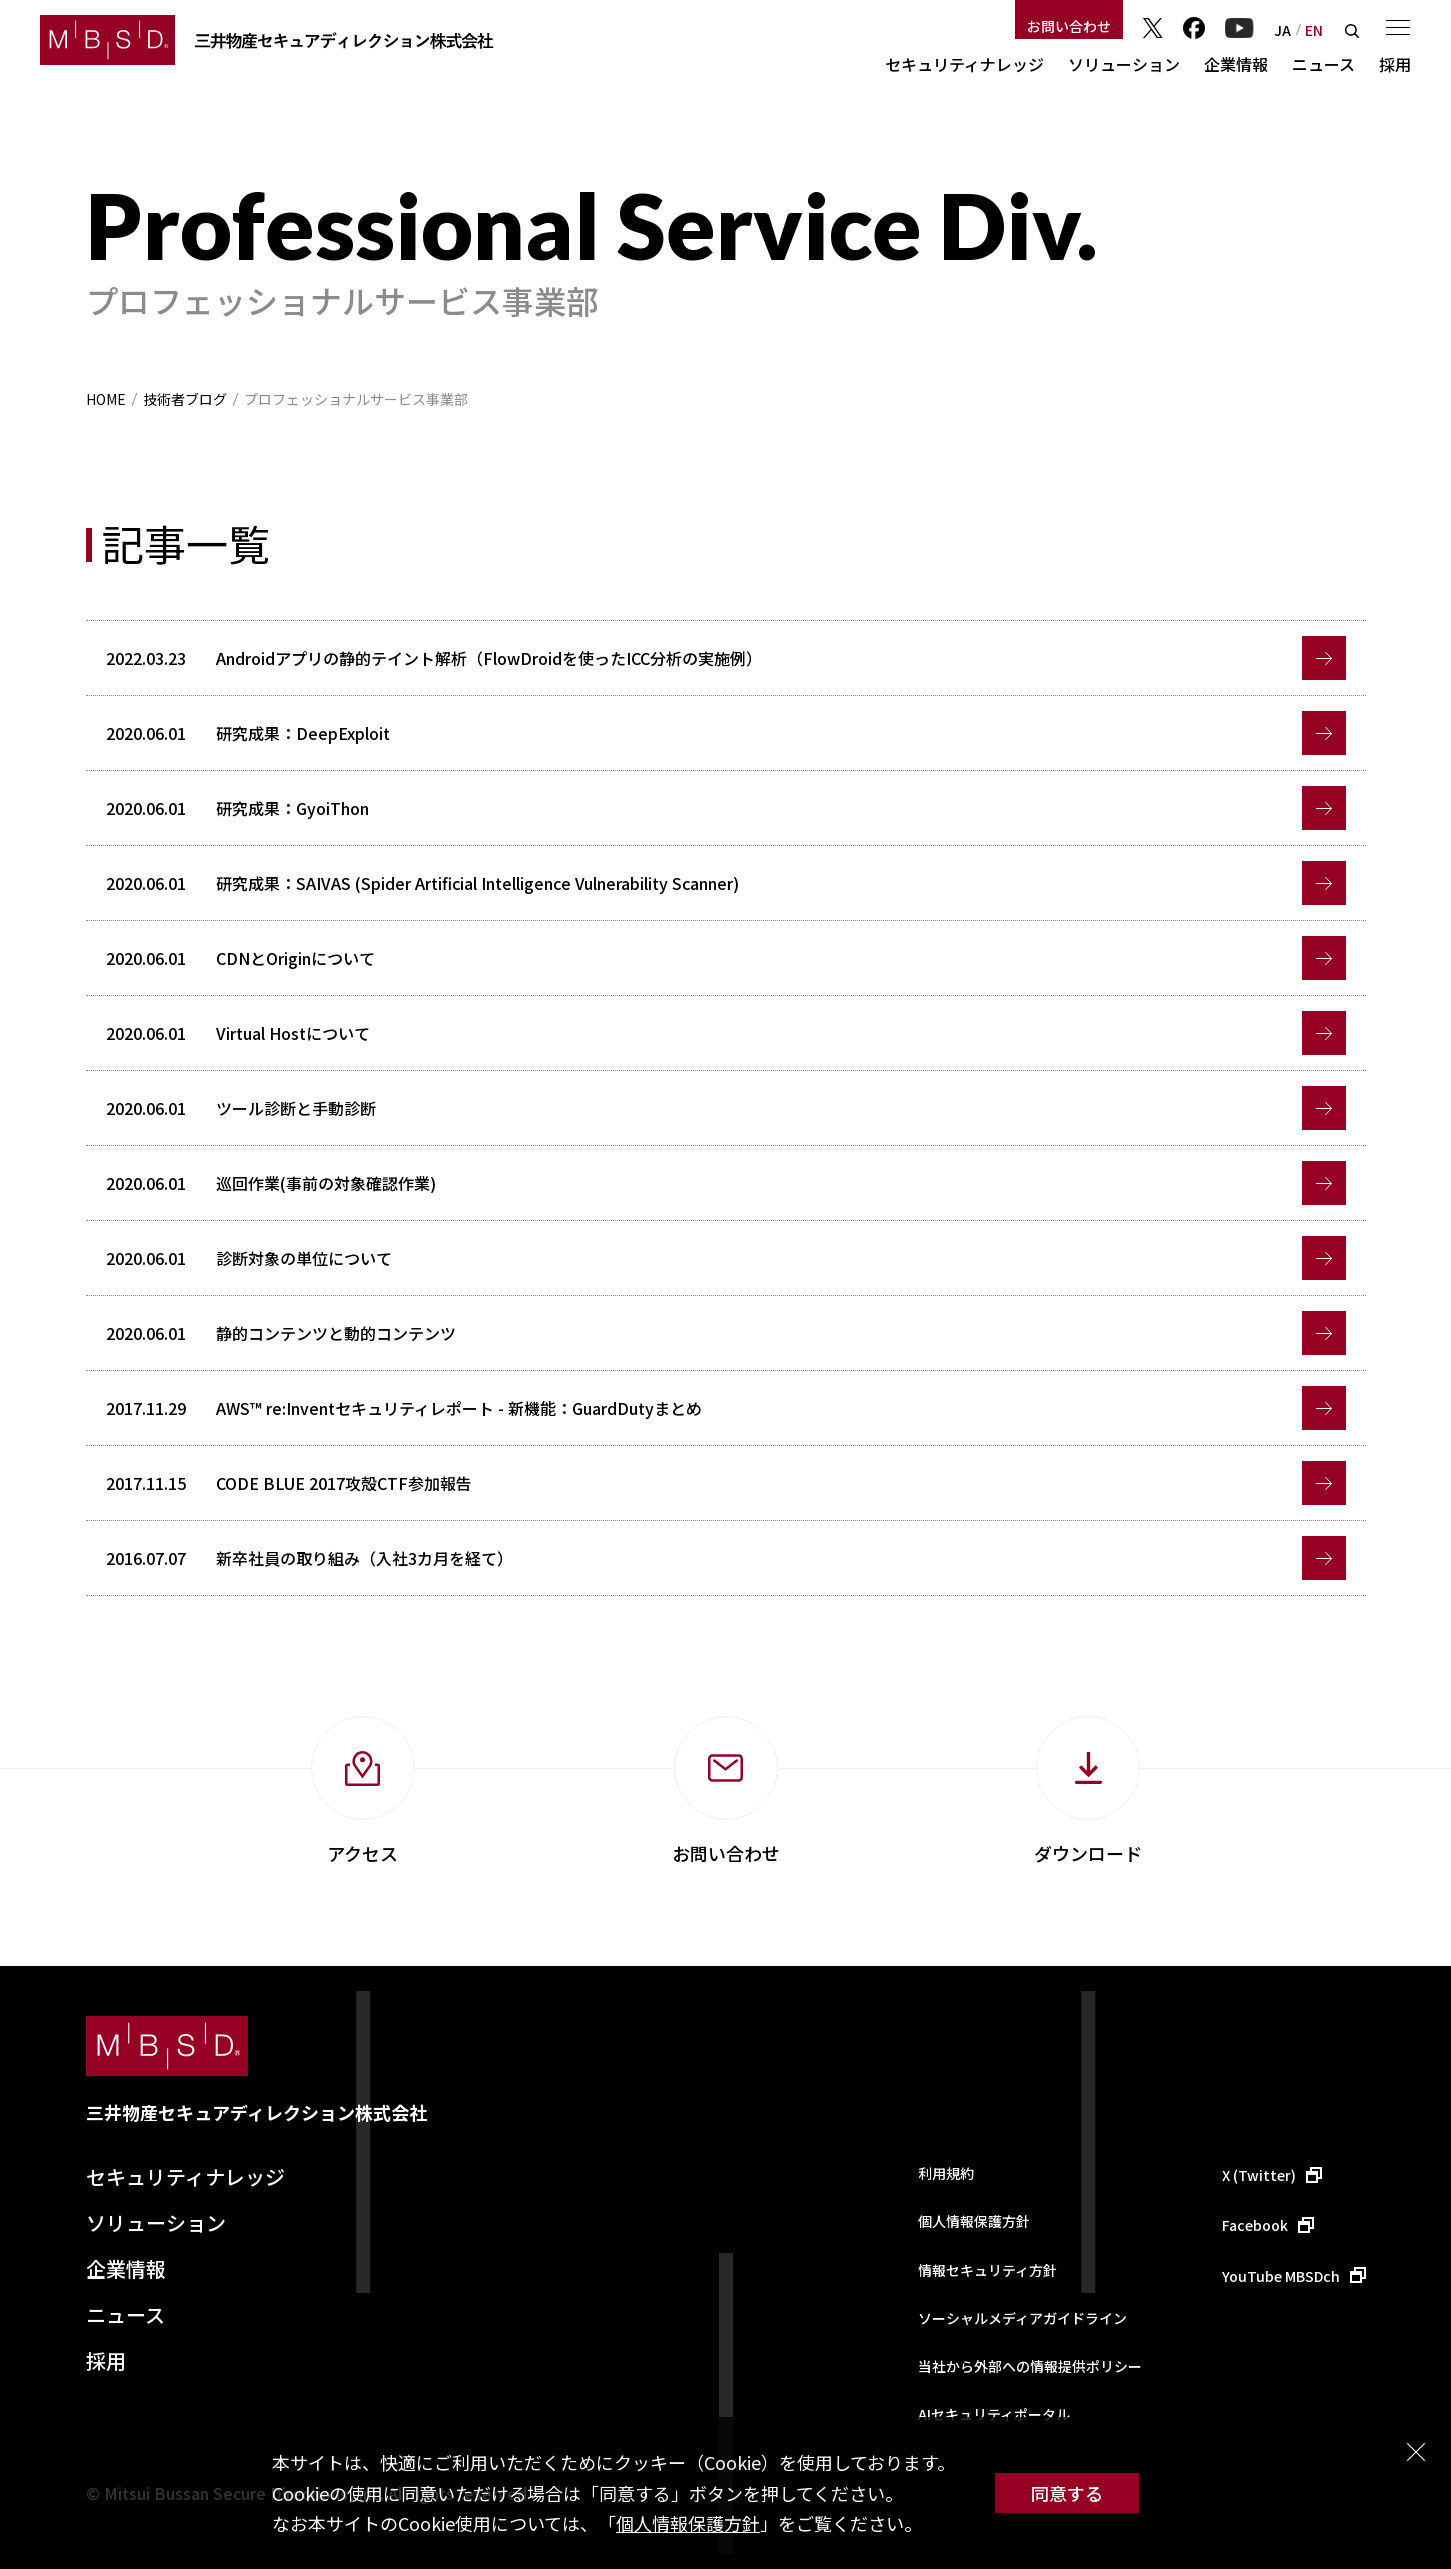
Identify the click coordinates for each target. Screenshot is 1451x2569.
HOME (106, 399)
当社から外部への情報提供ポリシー (1030, 2366)
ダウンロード (1088, 1853)
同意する (1067, 2493)
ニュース (1323, 64)
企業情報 (1236, 64)
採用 (1395, 64)
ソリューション (1124, 64)
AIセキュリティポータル (994, 2414)
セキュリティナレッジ (964, 64)
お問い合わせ (1069, 26)
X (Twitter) (1259, 2175)
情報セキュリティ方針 (987, 2270)
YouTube (1239, 28)
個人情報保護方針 (688, 2523)
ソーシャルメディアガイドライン (1022, 2318)
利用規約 (946, 2173)
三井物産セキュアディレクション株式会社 (256, 2112)
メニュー (1398, 27)
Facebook (1194, 28)
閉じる (1416, 2452)
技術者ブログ (185, 399)
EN (1314, 30)
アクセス (362, 1853)
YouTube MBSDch (1281, 2276)
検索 (1352, 31)
